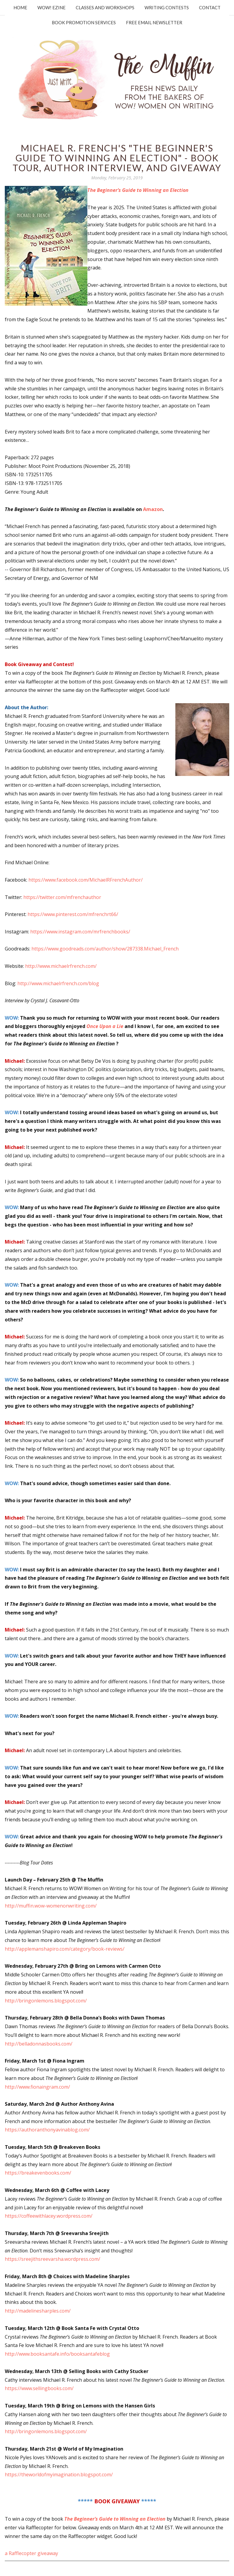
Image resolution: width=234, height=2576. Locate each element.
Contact (210, 7)
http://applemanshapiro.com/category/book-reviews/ (64, 1949)
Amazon (153, 509)
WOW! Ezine (51, 7)
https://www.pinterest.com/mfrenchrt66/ (73, 914)
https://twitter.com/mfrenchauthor (62, 897)
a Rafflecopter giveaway (31, 2553)
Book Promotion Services (84, 22)
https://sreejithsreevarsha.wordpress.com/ (52, 2259)
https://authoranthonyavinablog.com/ (47, 2129)
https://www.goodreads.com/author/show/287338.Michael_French (105, 948)
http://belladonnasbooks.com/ (38, 2043)
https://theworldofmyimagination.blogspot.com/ (59, 2474)
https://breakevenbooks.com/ (38, 2172)
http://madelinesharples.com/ (38, 2310)
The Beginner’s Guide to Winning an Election (138, 190)
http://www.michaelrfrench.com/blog (58, 983)
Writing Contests (167, 7)
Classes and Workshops (105, 7)
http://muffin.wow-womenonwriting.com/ (51, 1905)
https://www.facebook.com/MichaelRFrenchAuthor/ (85, 880)
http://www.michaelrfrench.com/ (61, 966)
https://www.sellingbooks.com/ (39, 2388)
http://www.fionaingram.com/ (37, 2087)
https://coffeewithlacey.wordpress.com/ (48, 2216)
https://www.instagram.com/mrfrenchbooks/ (80, 931)
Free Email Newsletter (154, 22)
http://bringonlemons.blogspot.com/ (46, 2000)
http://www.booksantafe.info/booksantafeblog (57, 2354)
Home (20, 7)
